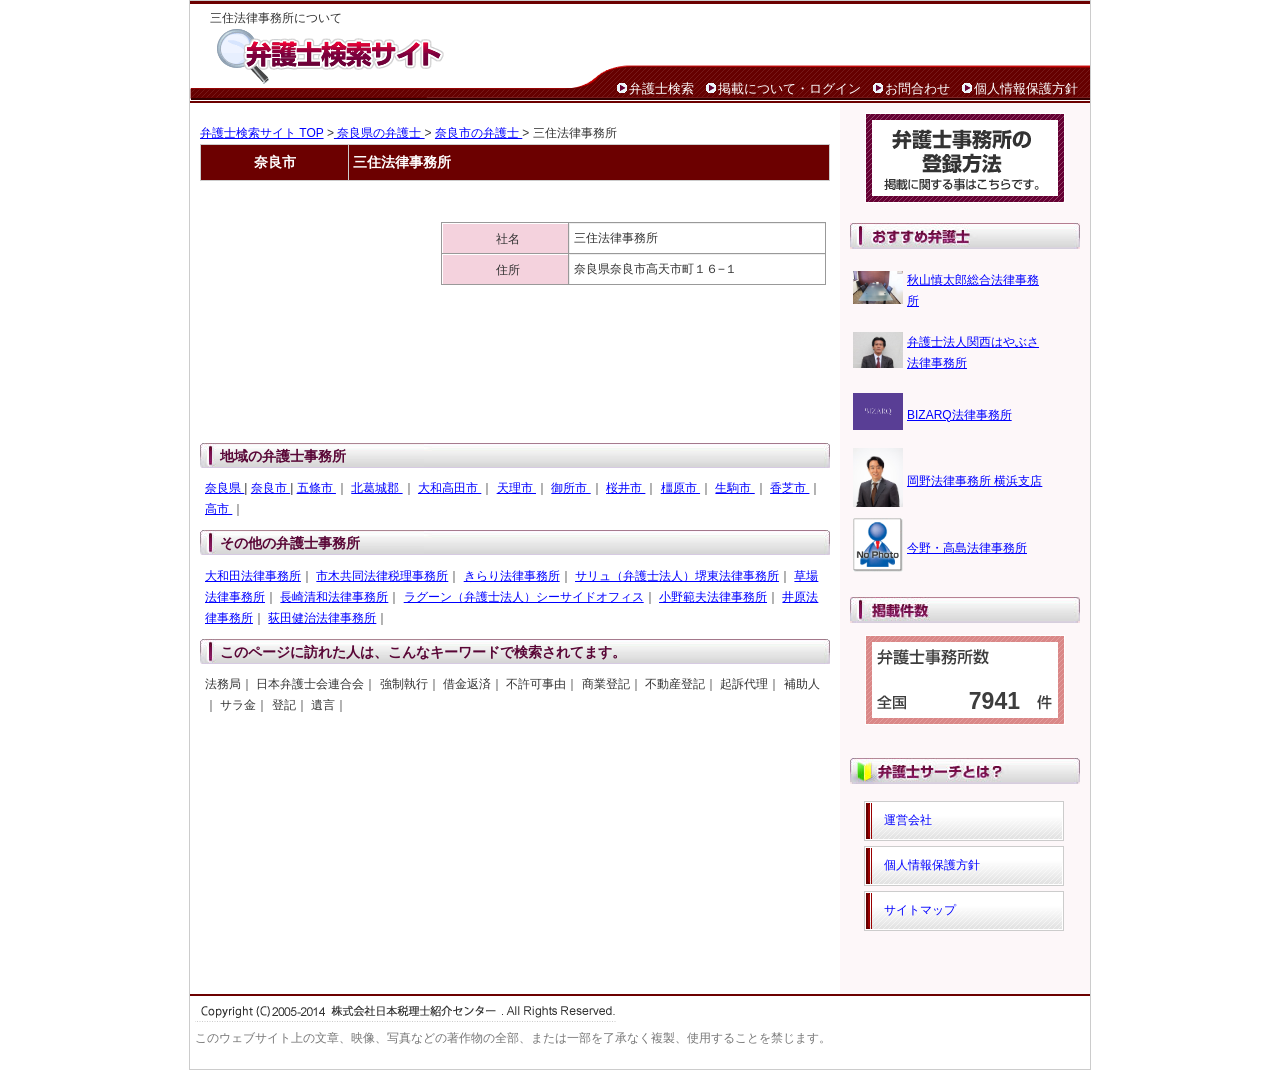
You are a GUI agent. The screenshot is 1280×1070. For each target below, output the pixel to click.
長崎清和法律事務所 (334, 597)
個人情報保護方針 (1026, 88)
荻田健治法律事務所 (322, 618)
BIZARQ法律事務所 (959, 415)
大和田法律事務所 (253, 576)
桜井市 (625, 488)
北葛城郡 (376, 488)
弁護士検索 (661, 88)
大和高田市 (449, 488)
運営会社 (908, 820)
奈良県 (224, 488)
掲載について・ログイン (789, 88)
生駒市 (734, 488)
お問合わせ (917, 88)
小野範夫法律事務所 (713, 597)
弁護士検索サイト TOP (262, 133)
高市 (218, 509)
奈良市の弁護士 (478, 133)
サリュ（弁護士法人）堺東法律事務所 (677, 576)
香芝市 (789, 488)
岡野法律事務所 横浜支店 (974, 481)
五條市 (316, 488)
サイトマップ (920, 910)
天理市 (516, 488)
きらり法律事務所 (512, 576)
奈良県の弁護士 (379, 133)
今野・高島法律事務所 (967, 548)
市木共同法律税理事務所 (382, 576)
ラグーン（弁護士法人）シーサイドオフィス (524, 597)
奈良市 (270, 488)
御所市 (570, 488)
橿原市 (680, 488)
